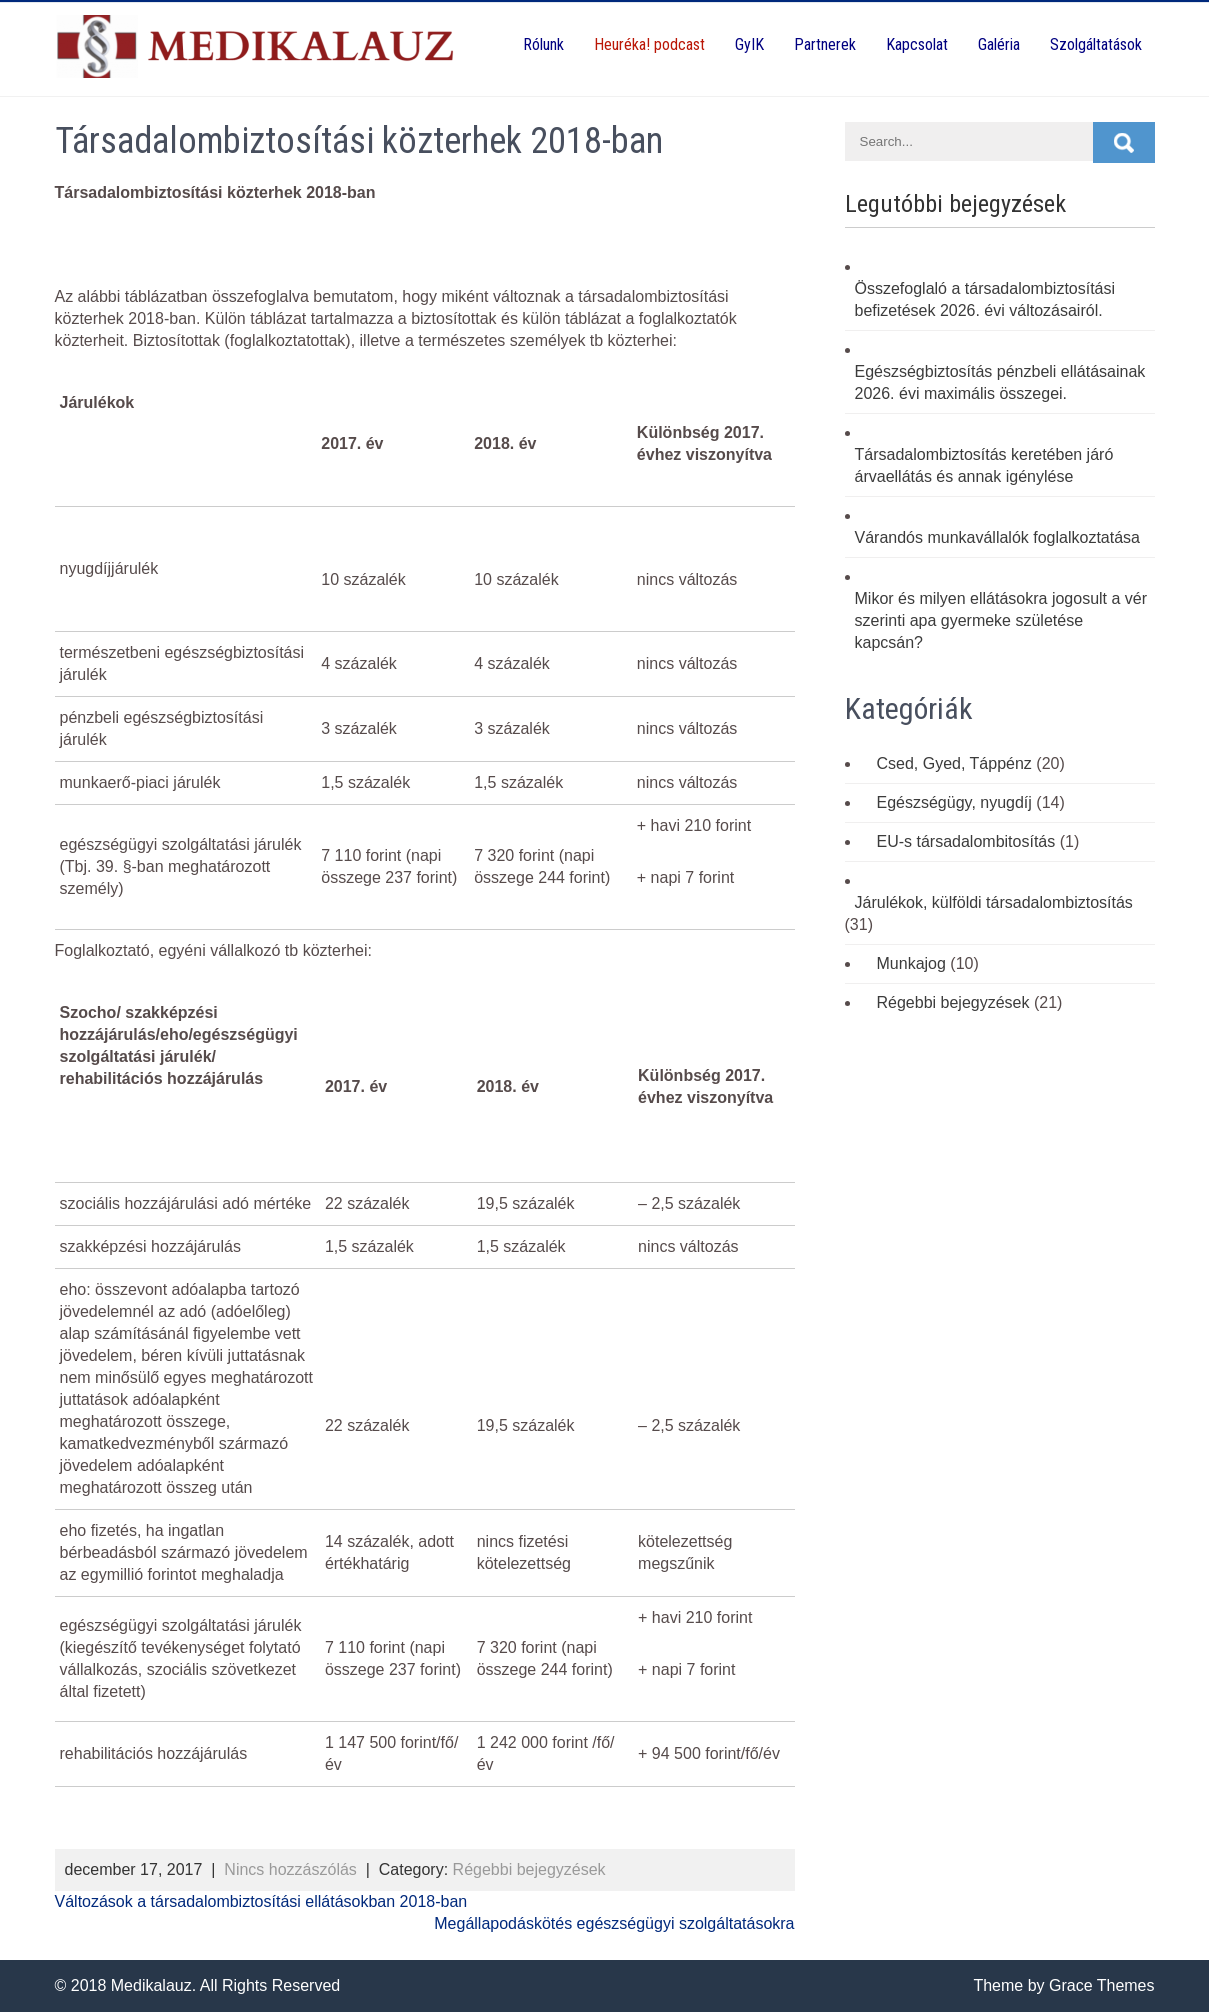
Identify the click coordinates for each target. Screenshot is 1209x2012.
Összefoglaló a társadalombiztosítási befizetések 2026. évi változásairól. (985, 299)
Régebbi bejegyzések (529, 1869)
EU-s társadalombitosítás (966, 841)
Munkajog (911, 963)
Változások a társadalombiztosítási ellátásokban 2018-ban (261, 1901)
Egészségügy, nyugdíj (954, 802)
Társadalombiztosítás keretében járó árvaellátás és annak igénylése (984, 465)
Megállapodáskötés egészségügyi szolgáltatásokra (614, 1923)
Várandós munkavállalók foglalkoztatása (998, 537)
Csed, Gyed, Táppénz (954, 763)
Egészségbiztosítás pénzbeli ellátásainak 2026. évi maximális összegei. (1000, 382)
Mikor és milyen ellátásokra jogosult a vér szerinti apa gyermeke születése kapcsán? (1001, 620)
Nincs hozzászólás (290, 1869)
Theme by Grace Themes (1063, 1985)
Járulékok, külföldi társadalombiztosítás (994, 902)
